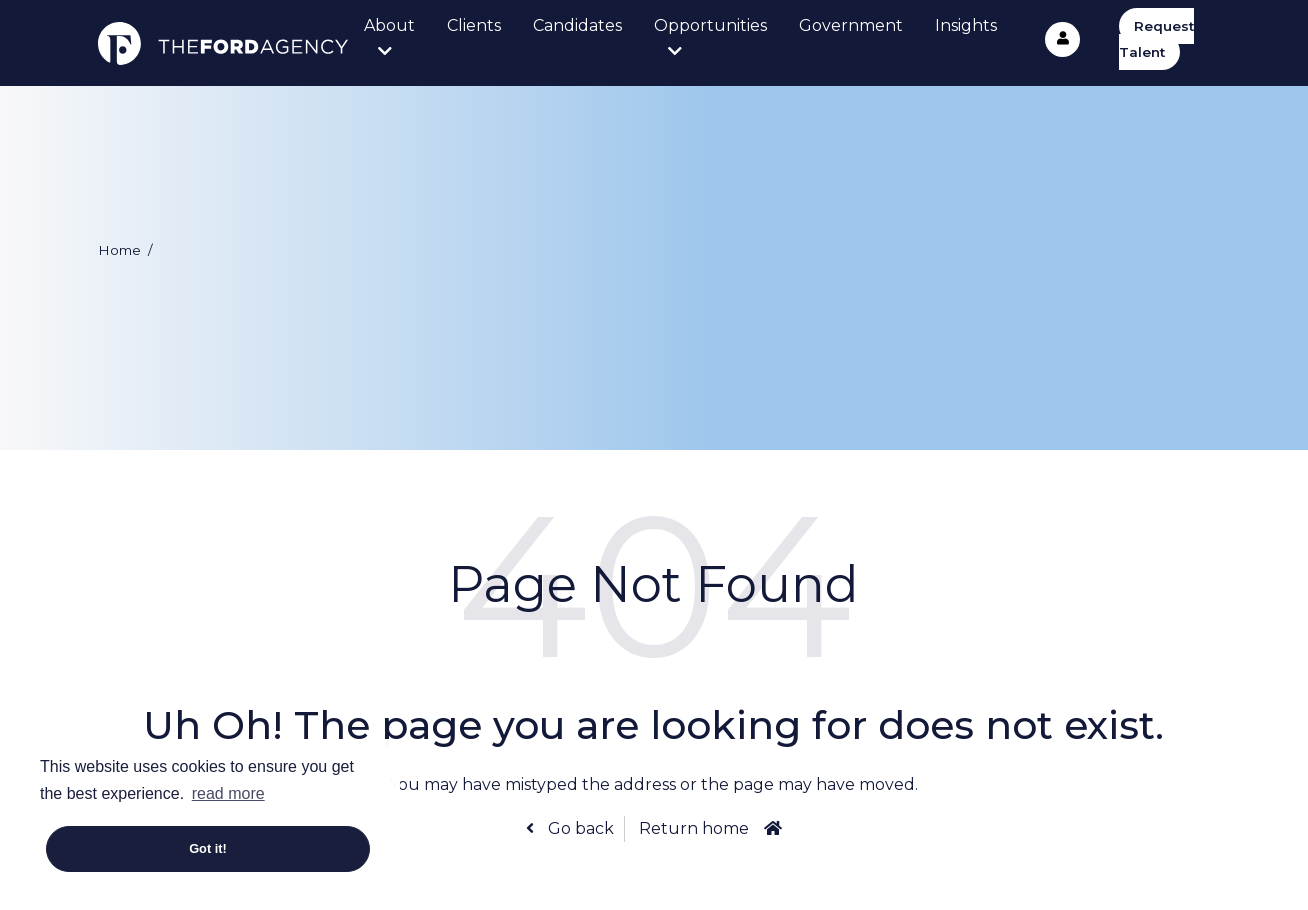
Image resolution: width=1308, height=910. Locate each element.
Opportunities (710, 25)
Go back (579, 828)
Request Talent (1156, 39)
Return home (694, 828)
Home (119, 250)
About (389, 25)
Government (851, 25)
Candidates (577, 25)
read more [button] (228, 793)
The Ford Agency (223, 43)
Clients (474, 25)
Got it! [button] (208, 848)
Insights (966, 25)
